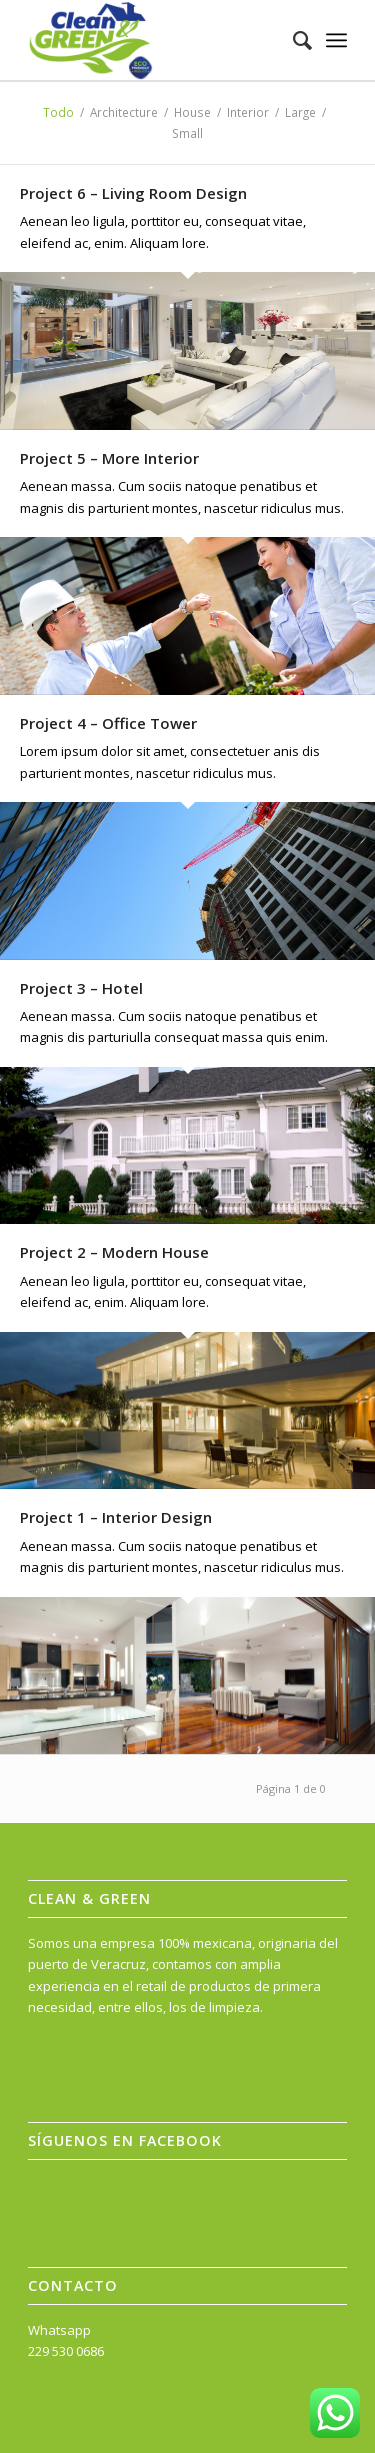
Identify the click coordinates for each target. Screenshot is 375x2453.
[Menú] (336, 40)
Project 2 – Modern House (114, 1252)
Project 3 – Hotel (81, 988)
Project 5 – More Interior (109, 458)
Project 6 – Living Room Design (133, 193)
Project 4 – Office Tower (108, 723)
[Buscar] (292, 40)
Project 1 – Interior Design (116, 1517)
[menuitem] (292, 40)
